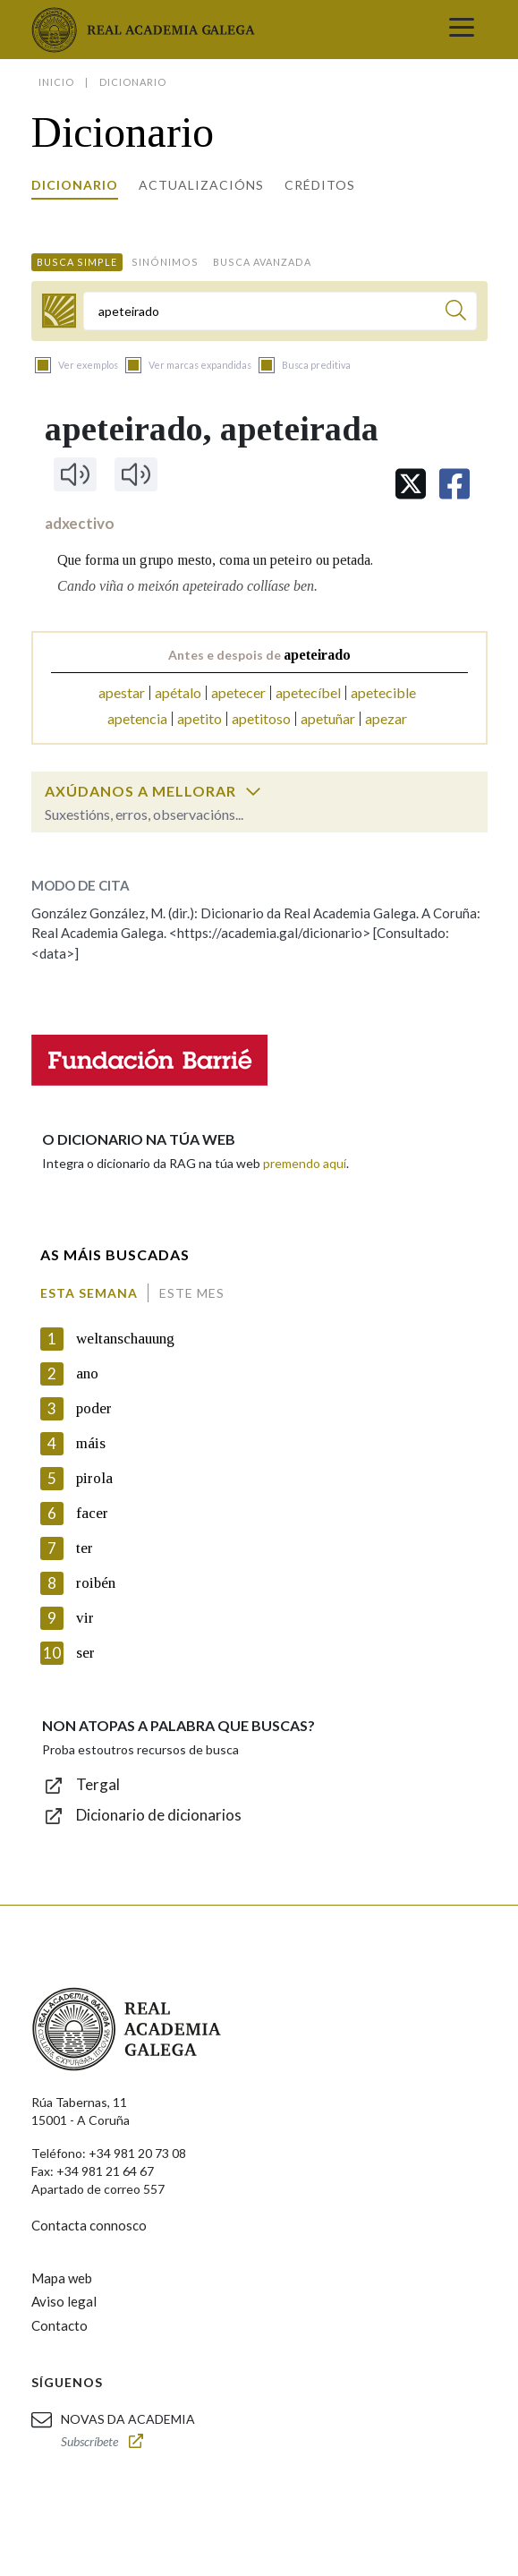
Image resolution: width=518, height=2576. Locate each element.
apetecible (383, 692)
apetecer (238, 692)
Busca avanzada (262, 262)
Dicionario (74, 184)
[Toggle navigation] (462, 29)
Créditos (319, 184)
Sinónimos (165, 262)
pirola (94, 1478)
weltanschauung (125, 1338)
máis (91, 1443)
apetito (199, 718)
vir (85, 1617)
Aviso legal (64, 2301)
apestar (121, 692)
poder (94, 1408)
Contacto (59, 2325)
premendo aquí (304, 1163)
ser (85, 1652)
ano (87, 1373)
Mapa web (61, 2278)
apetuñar (328, 718)
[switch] (253, 791)
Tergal (98, 1784)
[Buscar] (456, 313)
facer (92, 1513)
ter (84, 1548)
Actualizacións (201, 184)
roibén (95, 1582)
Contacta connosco (89, 2225)
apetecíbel (308, 692)
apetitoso (261, 718)
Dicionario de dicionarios (159, 1814)
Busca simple (77, 262)
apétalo (178, 692)
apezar (386, 718)
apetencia (137, 718)
